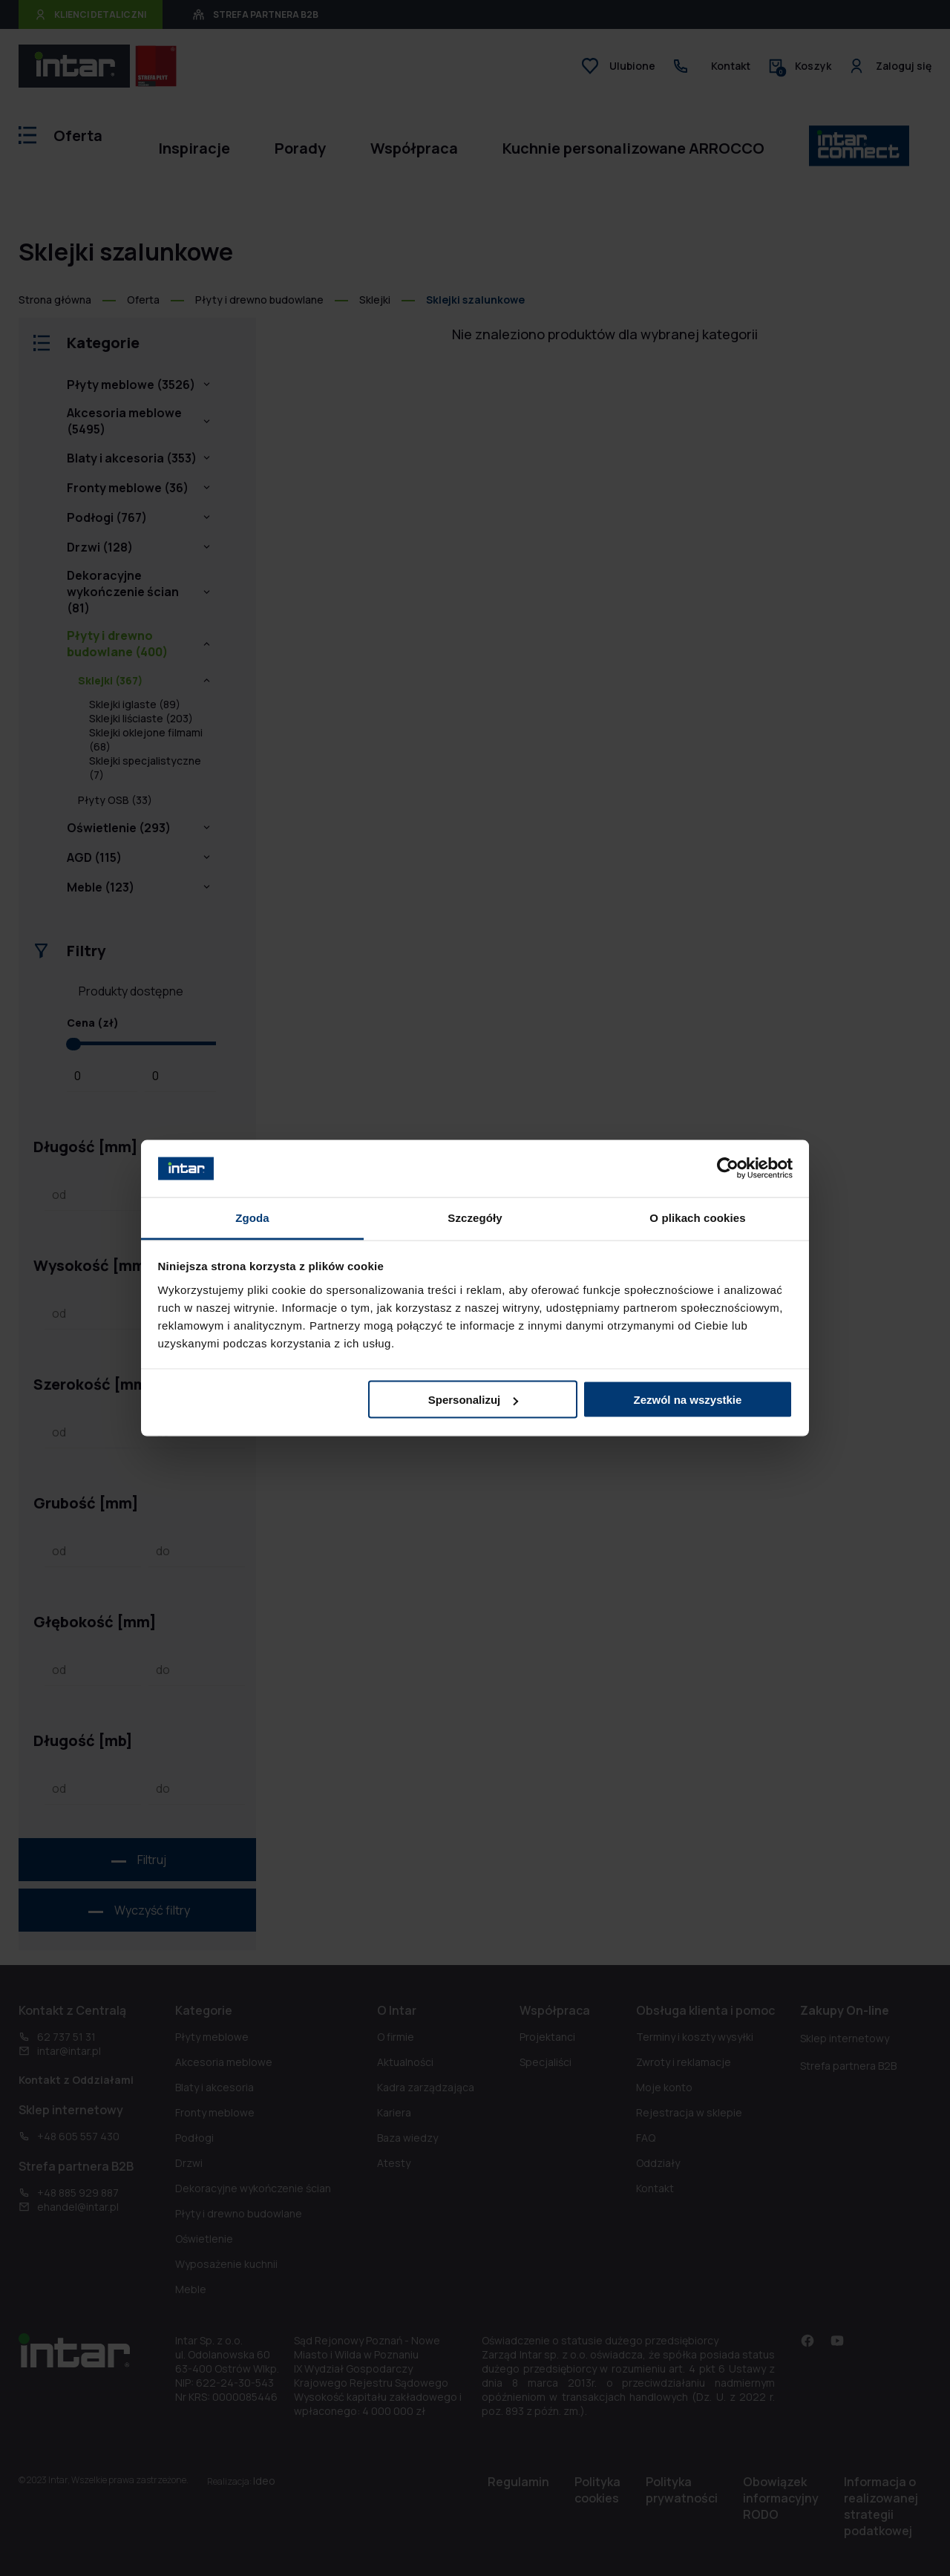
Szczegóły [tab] (475, 1217)
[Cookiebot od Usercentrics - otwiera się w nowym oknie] (728, 1168)
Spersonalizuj (473, 1399)
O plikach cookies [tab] (697, 1217)
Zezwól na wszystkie (687, 1399)
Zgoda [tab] (252, 1217)
